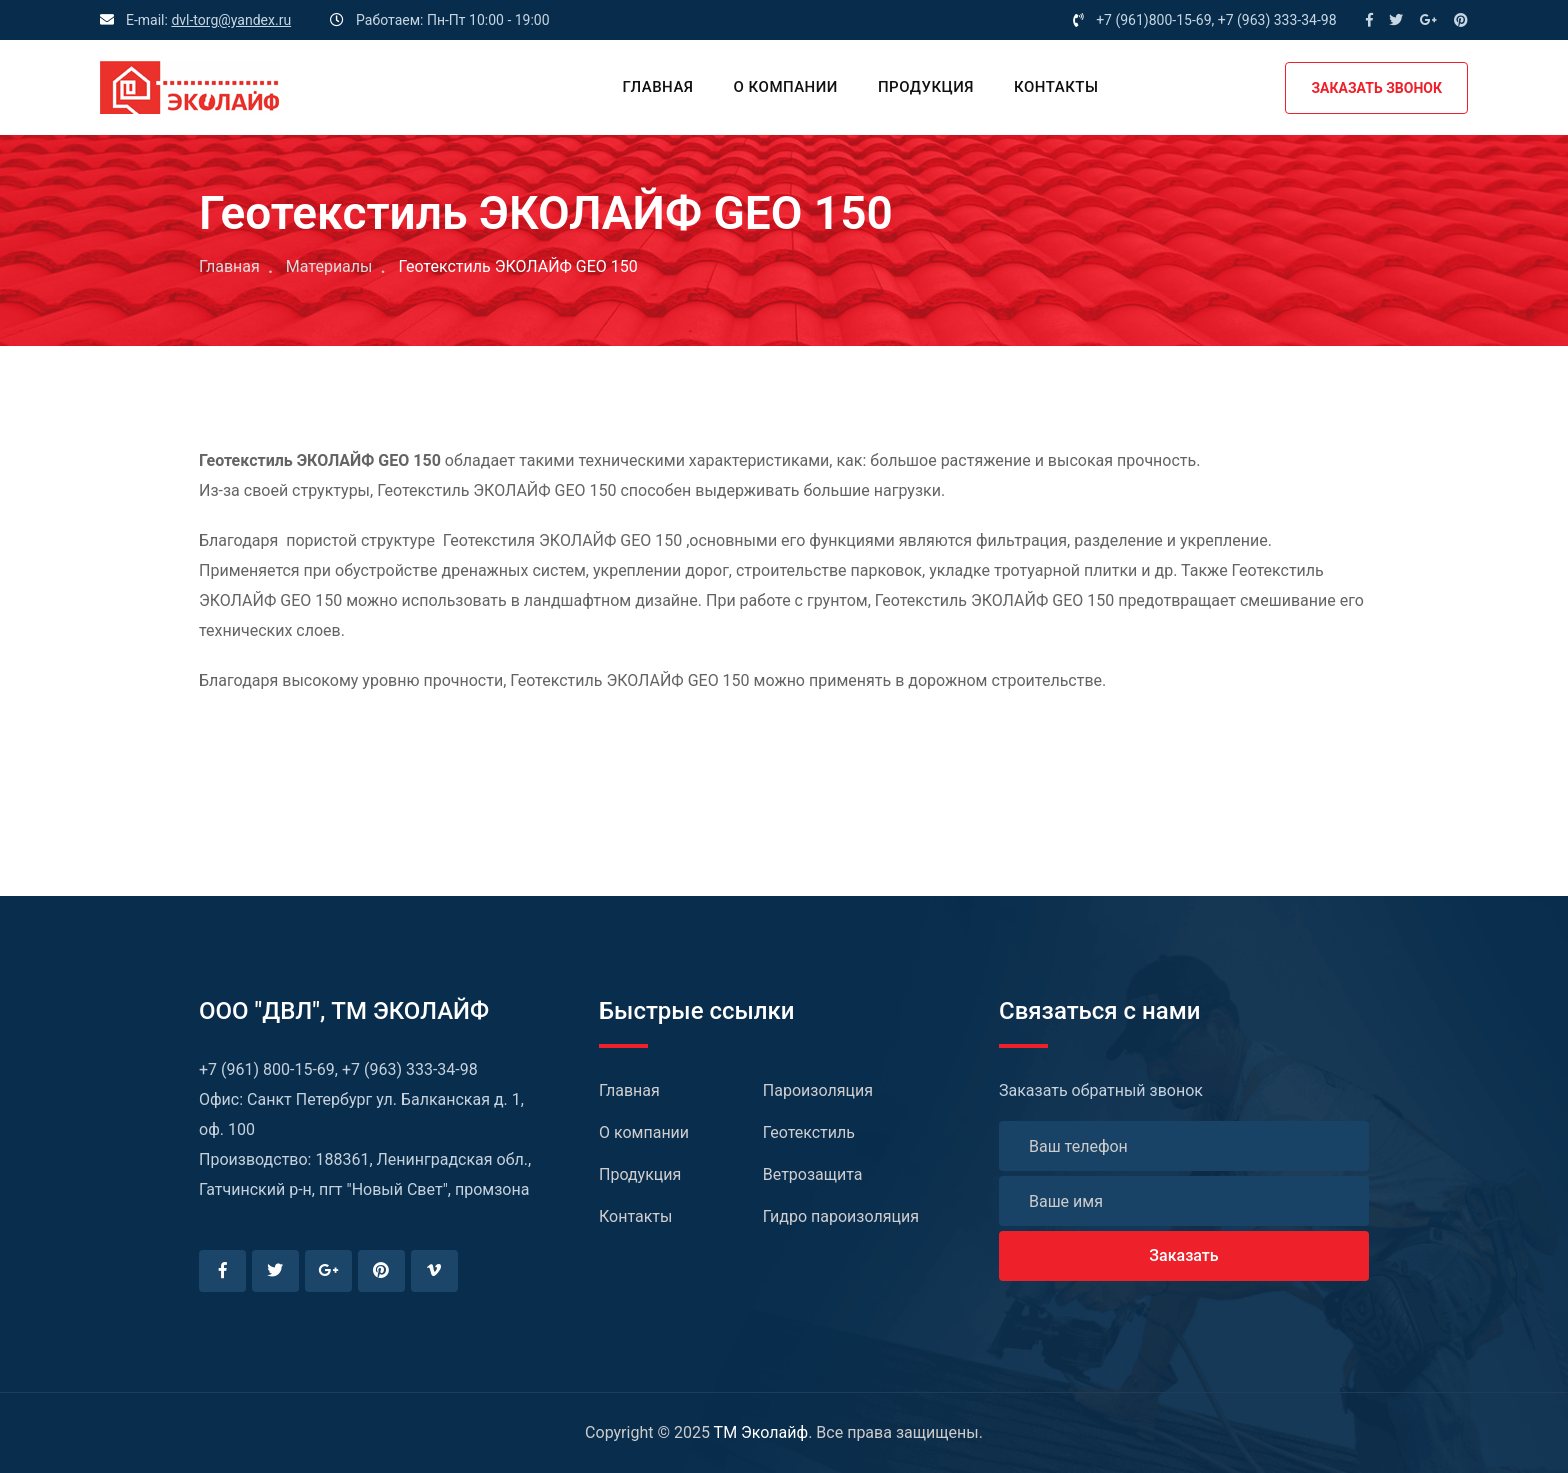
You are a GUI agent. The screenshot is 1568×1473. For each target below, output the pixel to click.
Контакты (1056, 87)
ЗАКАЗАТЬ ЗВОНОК (1376, 88)
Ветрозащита (813, 1174)
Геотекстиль (809, 1132)
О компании (786, 87)
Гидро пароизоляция (841, 1216)
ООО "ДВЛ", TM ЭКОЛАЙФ (344, 1011)
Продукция (926, 87)
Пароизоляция (818, 1090)
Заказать (1183, 1255)
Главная (657, 87)
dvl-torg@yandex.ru (231, 20)
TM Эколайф (761, 1432)
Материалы (329, 266)
